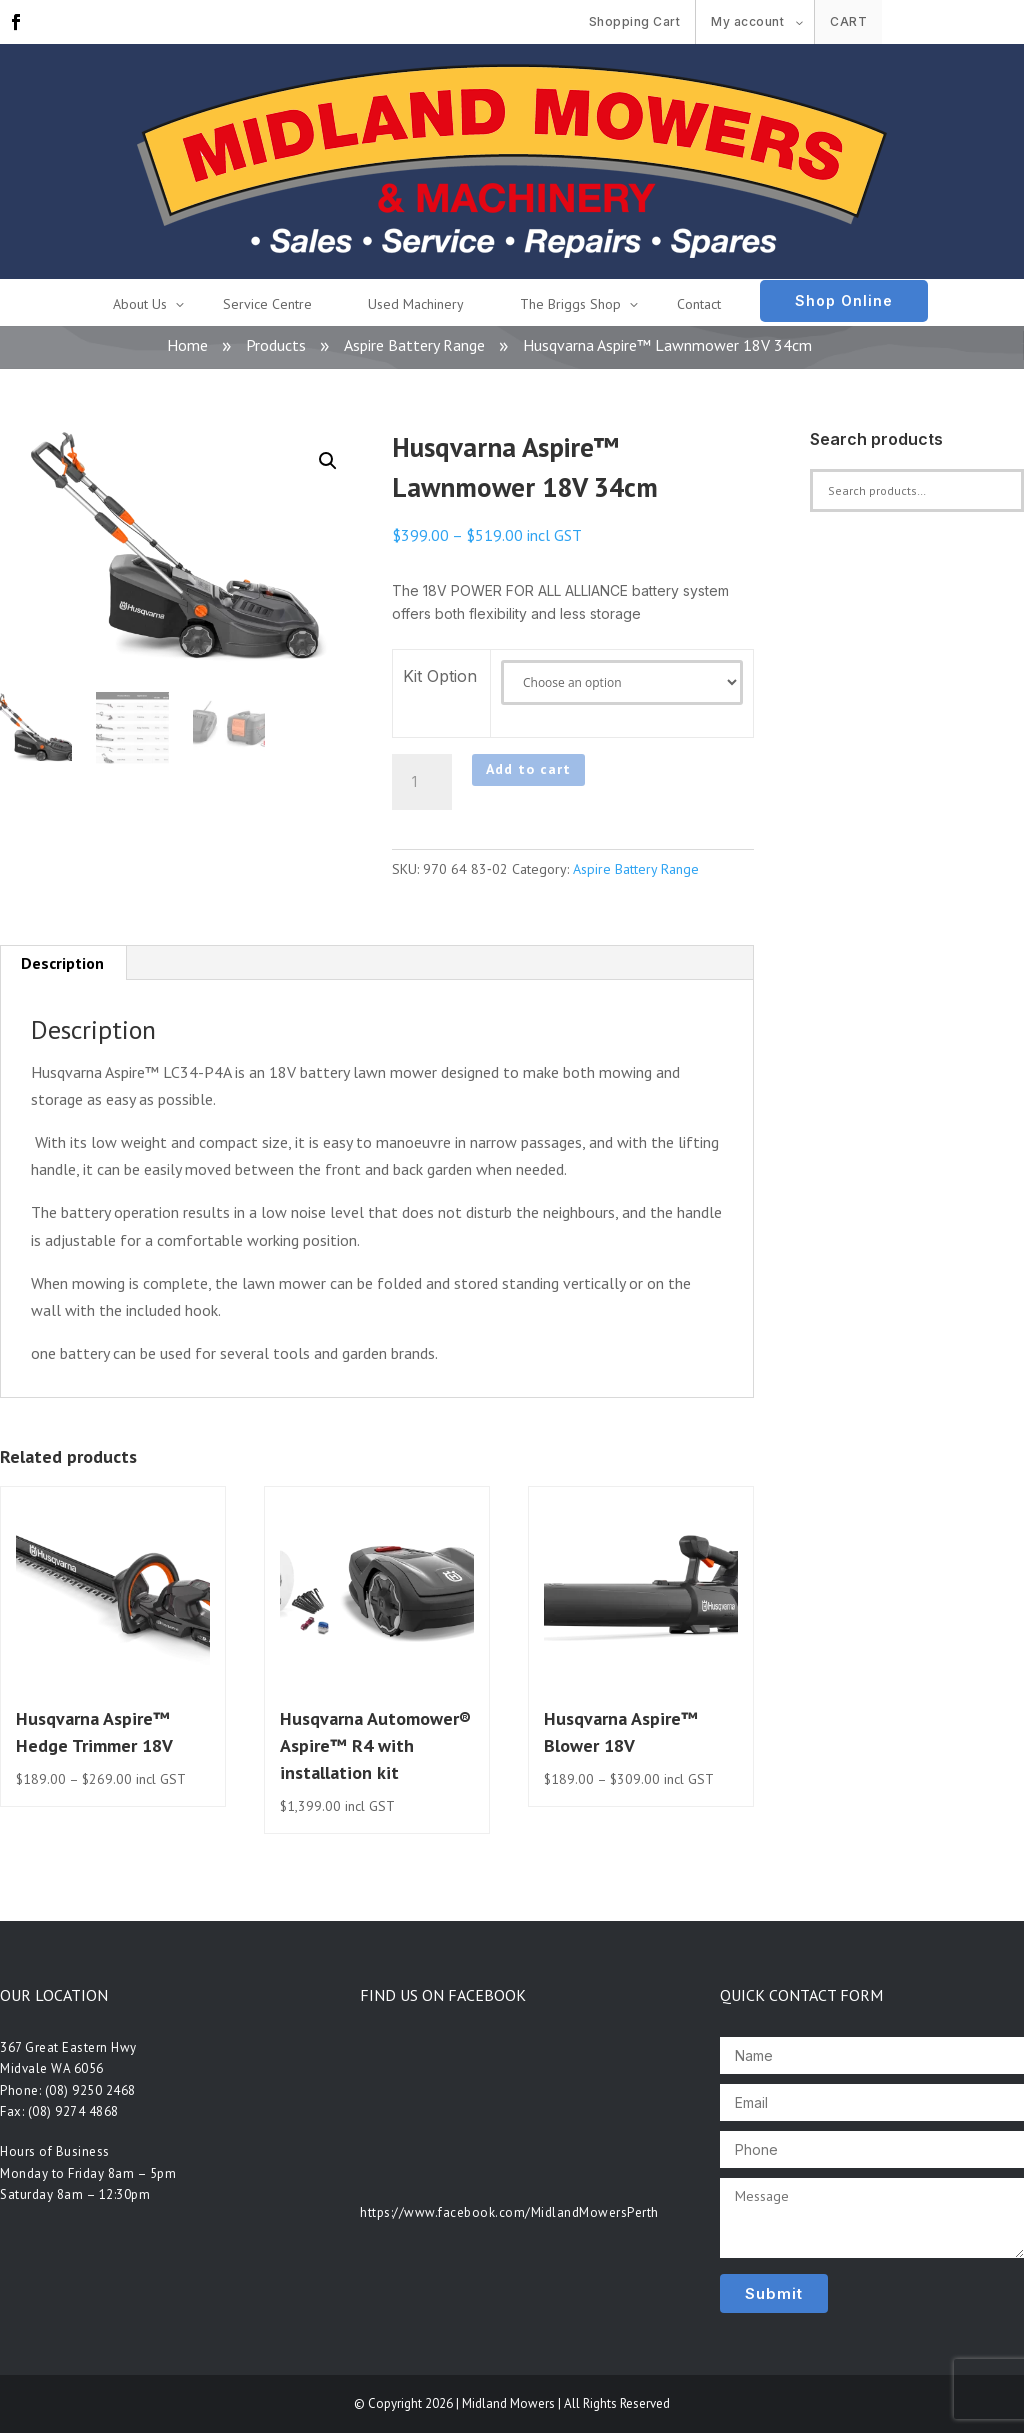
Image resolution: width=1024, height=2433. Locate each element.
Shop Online (844, 300)
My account (747, 21)
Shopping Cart (635, 21)
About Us (140, 304)
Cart (848, 21)
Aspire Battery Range (414, 345)
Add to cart (528, 769)
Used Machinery (416, 304)
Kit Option (440, 676)
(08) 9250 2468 (90, 2090)
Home (187, 345)
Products (276, 345)
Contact (699, 304)
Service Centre (267, 304)
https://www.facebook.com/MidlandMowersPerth (509, 2212)
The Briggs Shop (570, 304)
